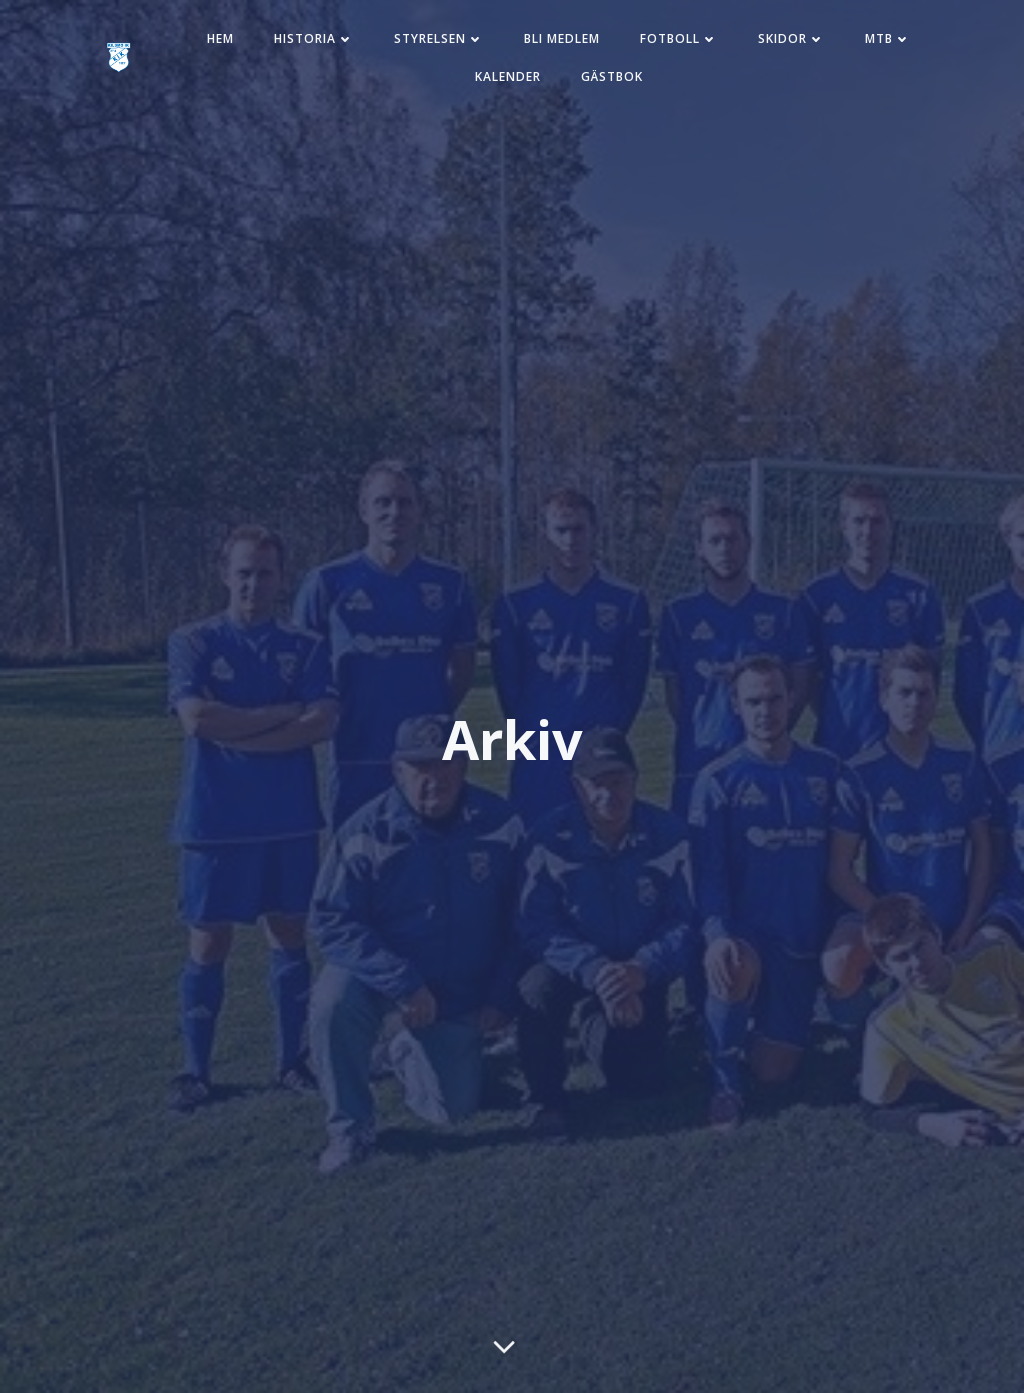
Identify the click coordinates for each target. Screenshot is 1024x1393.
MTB (888, 38)
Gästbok (612, 76)
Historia (314, 38)
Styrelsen (439, 38)
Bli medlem (562, 38)
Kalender (508, 76)
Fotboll (679, 38)
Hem (220, 38)
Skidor (791, 38)
